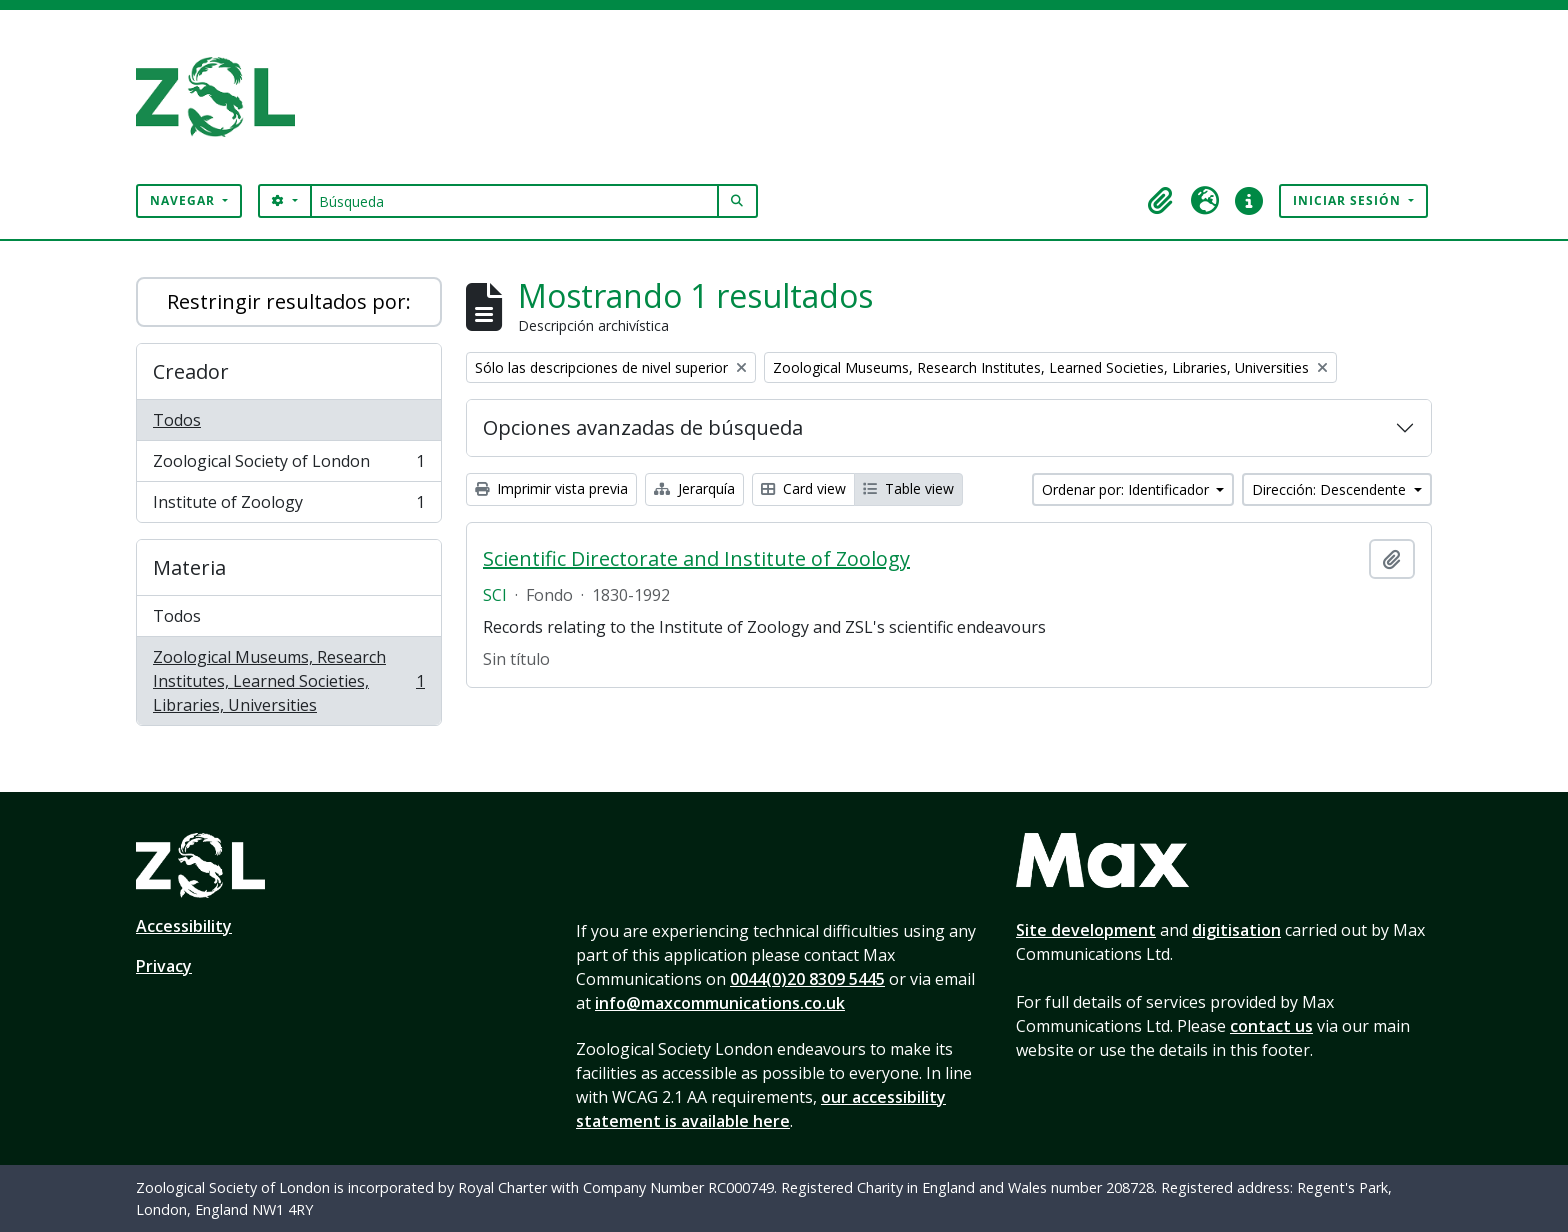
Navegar (184, 200)
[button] (1161, 201)
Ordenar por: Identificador (1127, 489)
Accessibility (184, 926)
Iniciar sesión (1349, 200)
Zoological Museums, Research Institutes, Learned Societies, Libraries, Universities (288, 681)
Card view (803, 488)
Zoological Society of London (288, 465)
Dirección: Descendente (1331, 489)
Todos (177, 420)
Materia (189, 567)
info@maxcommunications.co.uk (720, 1003)
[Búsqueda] (514, 201)
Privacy (164, 966)
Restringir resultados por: (289, 301)
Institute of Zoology (288, 506)
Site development (1086, 930)
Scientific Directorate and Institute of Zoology (696, 559)
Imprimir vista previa (551, 488)
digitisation (1236, 930)
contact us (1271, 1026)
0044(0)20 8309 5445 (807, 979)
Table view (908, 488)
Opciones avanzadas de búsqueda (643, 427)
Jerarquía (694, 488)
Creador (191, 371)
